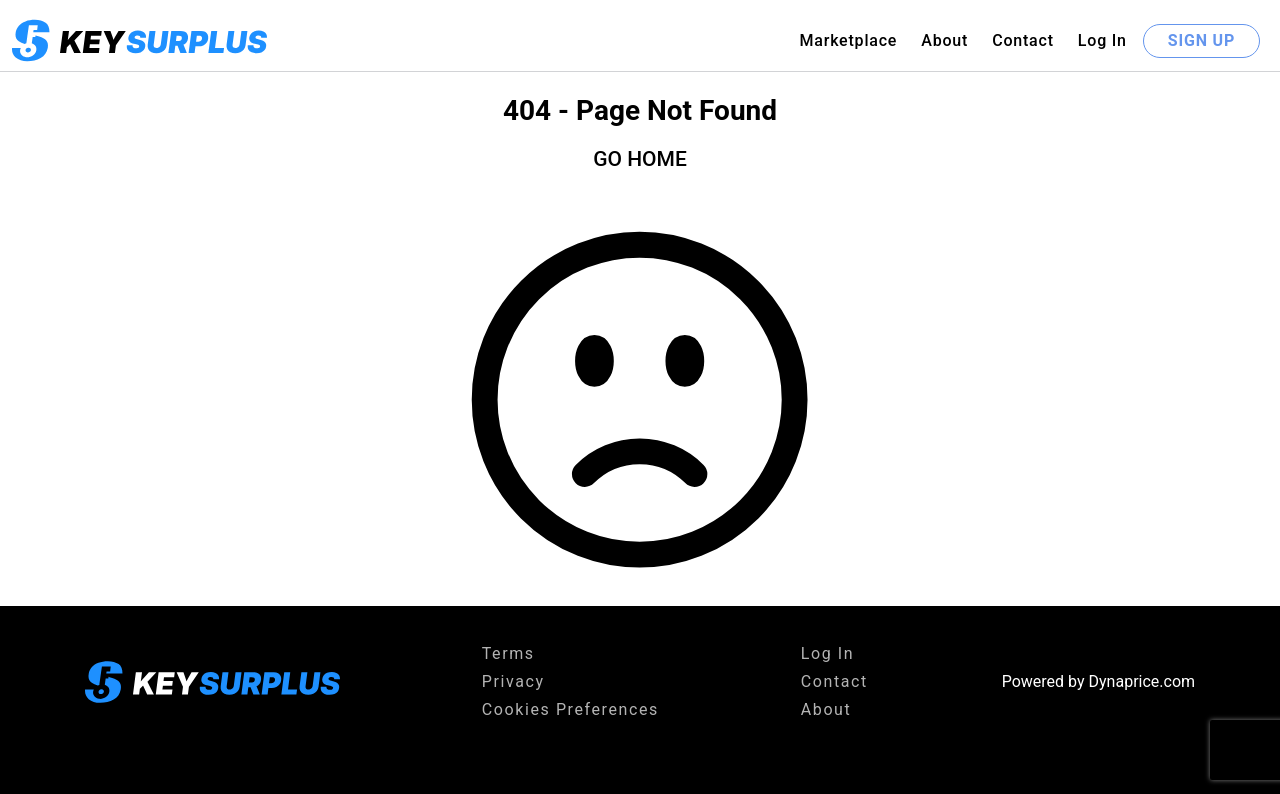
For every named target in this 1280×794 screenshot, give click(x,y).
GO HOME (640, 159)
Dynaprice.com (1142, 681)
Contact (1023, 40)
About (944, 40)
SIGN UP (1201, 40)
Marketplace (848, 40)
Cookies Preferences (570, 709)
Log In (1102, 40)
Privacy (513, 681)
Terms (508, 653)
